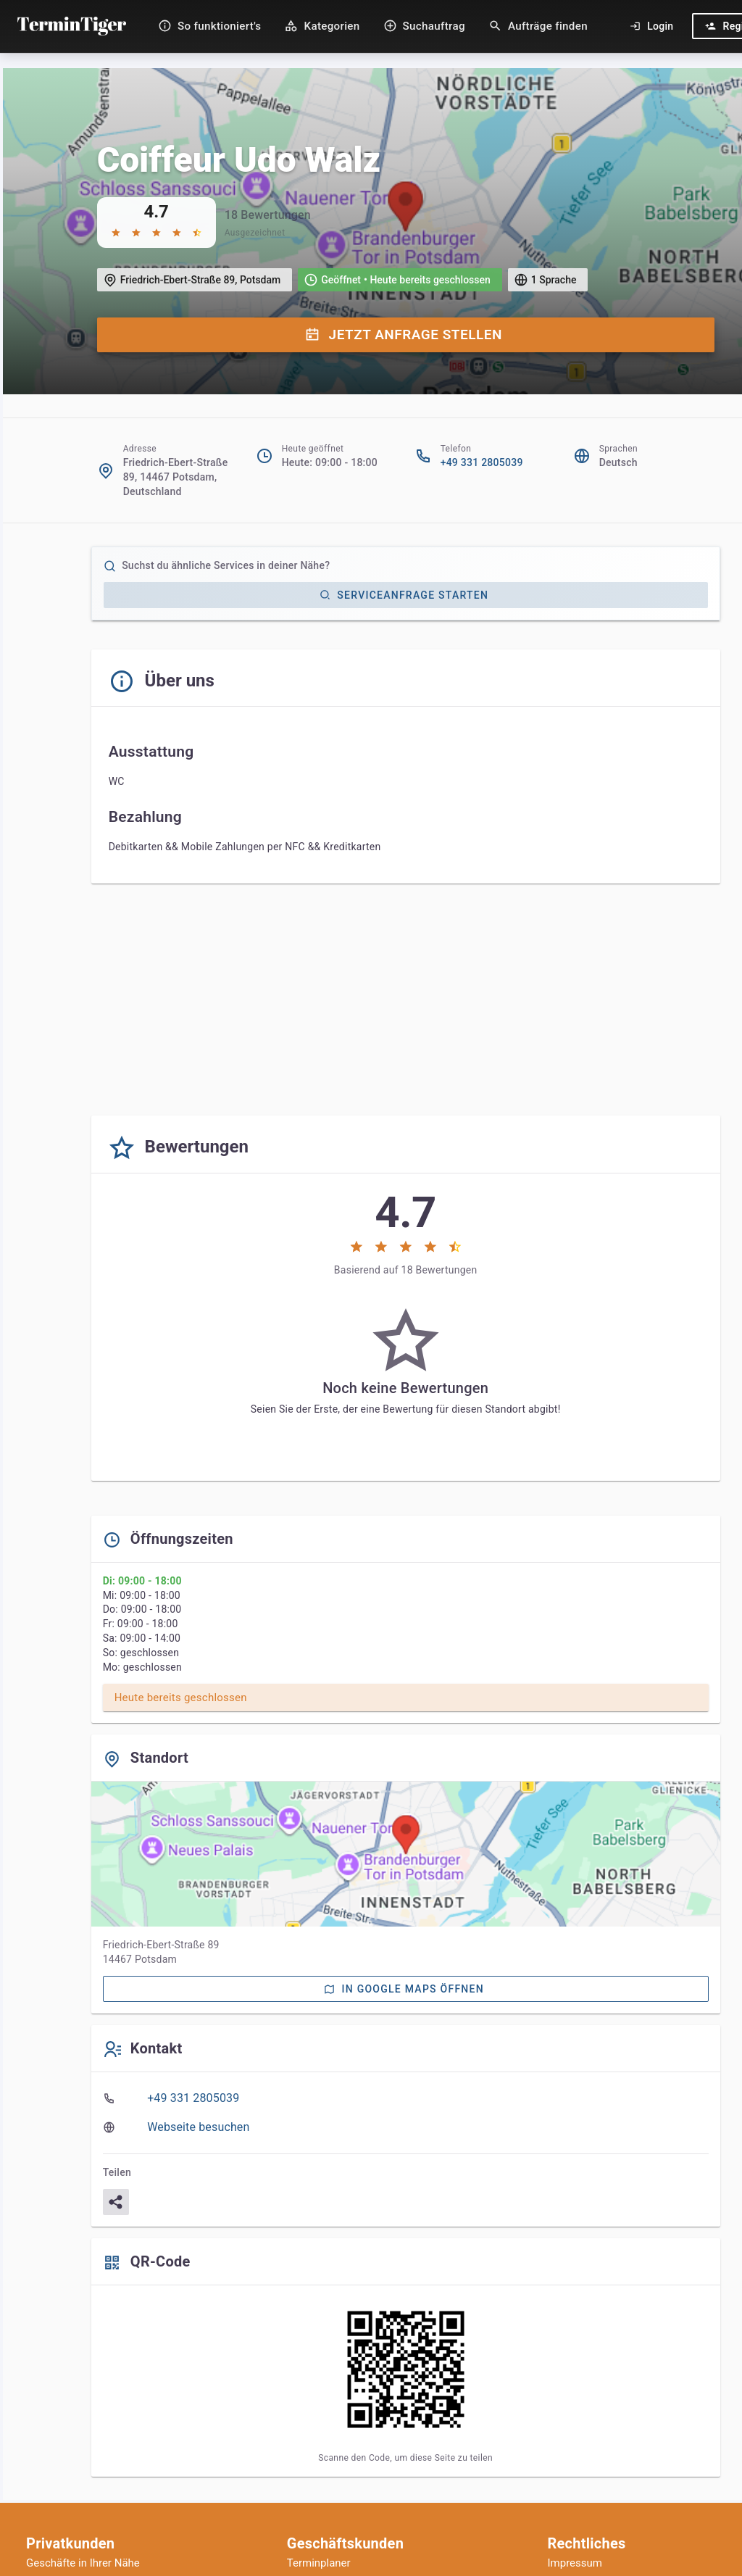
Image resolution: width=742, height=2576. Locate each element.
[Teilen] (116, 2202)
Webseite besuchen (198, 2127)
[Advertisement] (405, 1002)
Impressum (575, 2562)
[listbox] (406, 2113)
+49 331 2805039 (482, 462)
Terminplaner (319, 2562)
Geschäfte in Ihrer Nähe (83, 2562)
